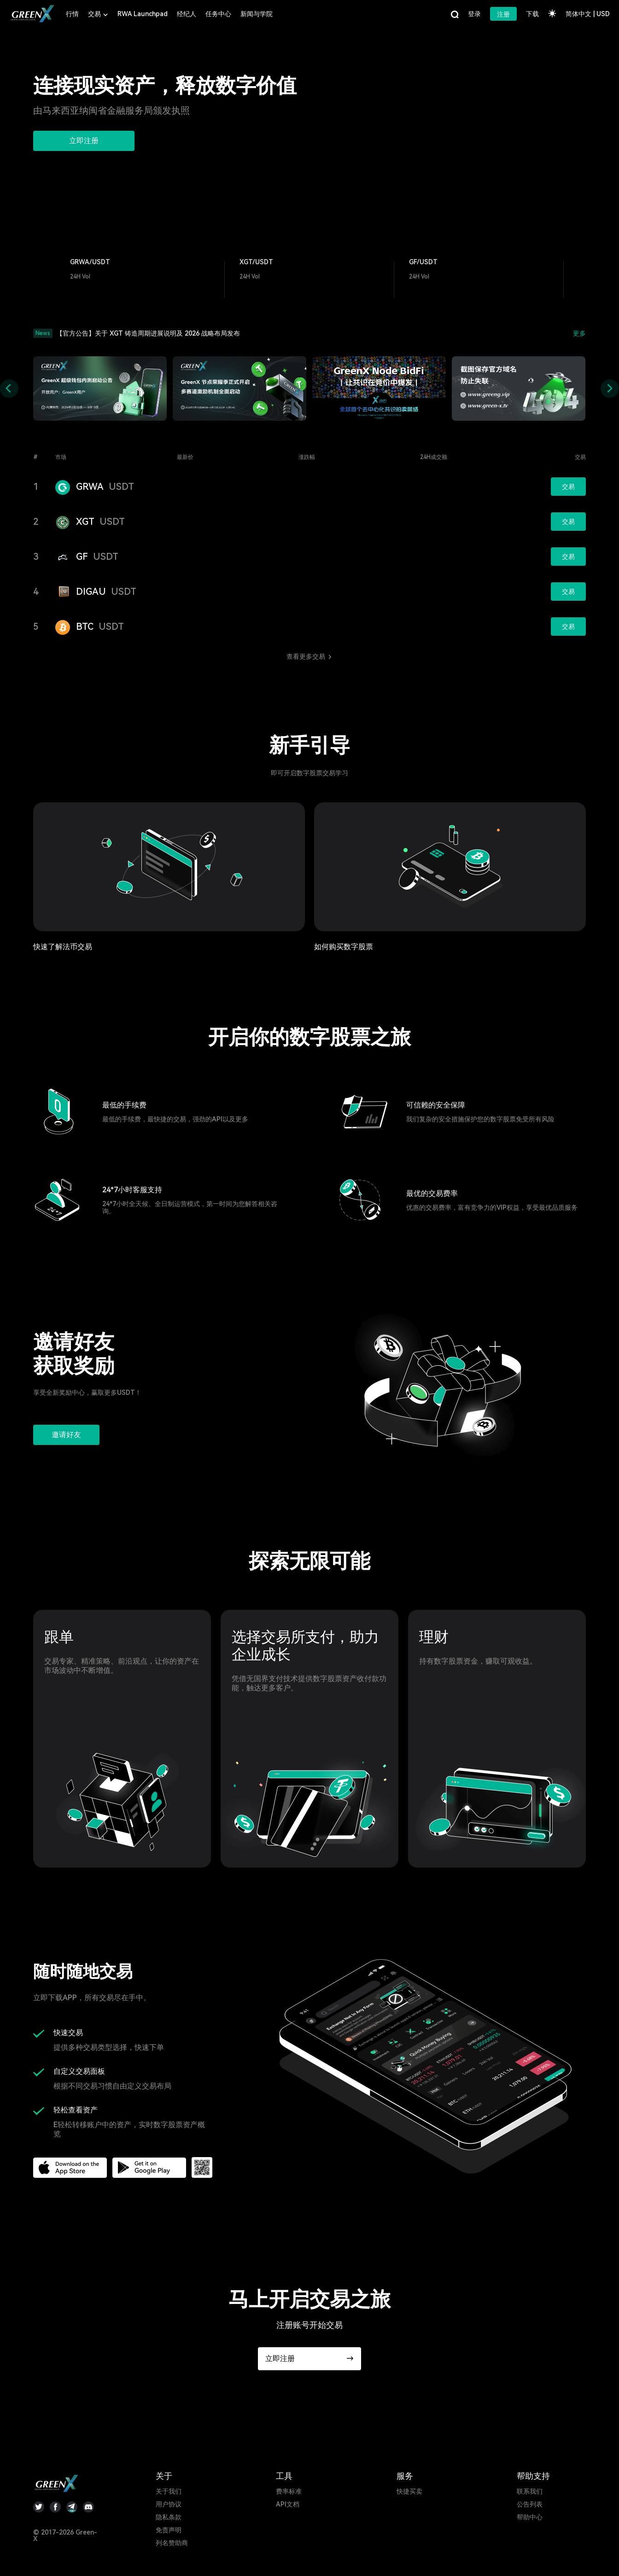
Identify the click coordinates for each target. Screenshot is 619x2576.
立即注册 (84, 140)
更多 (579, 333)
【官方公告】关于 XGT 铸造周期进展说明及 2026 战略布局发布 (148, 333)
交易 (568, 486)
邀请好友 (66, 1434)
